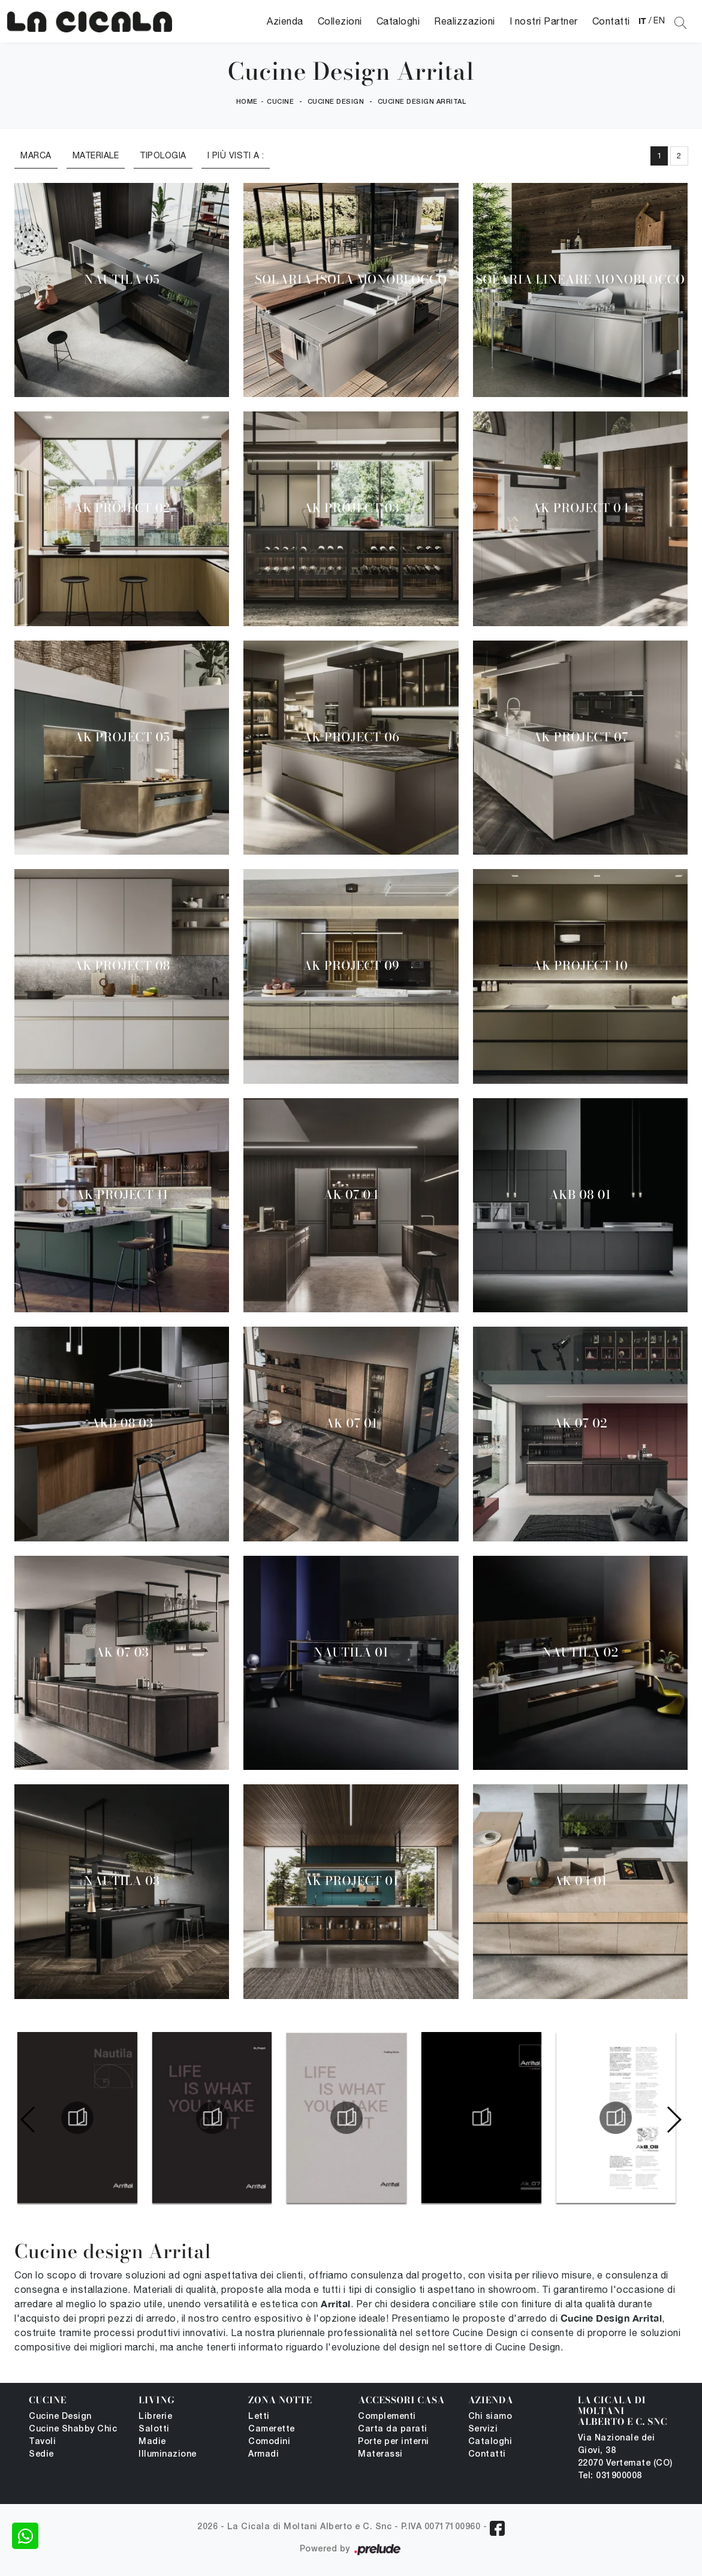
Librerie (155, 2417)
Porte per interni (393, 2442)
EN (659, 20)
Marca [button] (36, 155)
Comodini (269, 2442)
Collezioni (340, 21)
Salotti (154, 2429)
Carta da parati (392, 2429)
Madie (152, 2442)
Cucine (280, 102)
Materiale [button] (96, 155)
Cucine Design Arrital (422, 102)
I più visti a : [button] (235, 155)
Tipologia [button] (163, 155)
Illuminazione (167, 2454)
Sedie (41, 2454)
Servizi (483, 2429)
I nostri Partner (544, 21)
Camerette (271, 2429)
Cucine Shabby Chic (73, 2429)
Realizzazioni (464, 21)
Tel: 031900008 (610, 2476)
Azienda (285, 21)
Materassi (380, 2454)
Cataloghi (398, 21)
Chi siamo (490, 2417)
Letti (259, 2417)
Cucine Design (336, 102)
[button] (673, 2119)
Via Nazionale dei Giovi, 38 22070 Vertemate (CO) (625, 2450)
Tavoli (42, 2442)
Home (247, 102)
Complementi (387, 2417)
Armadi (263, 2454)
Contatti (611, 21)
